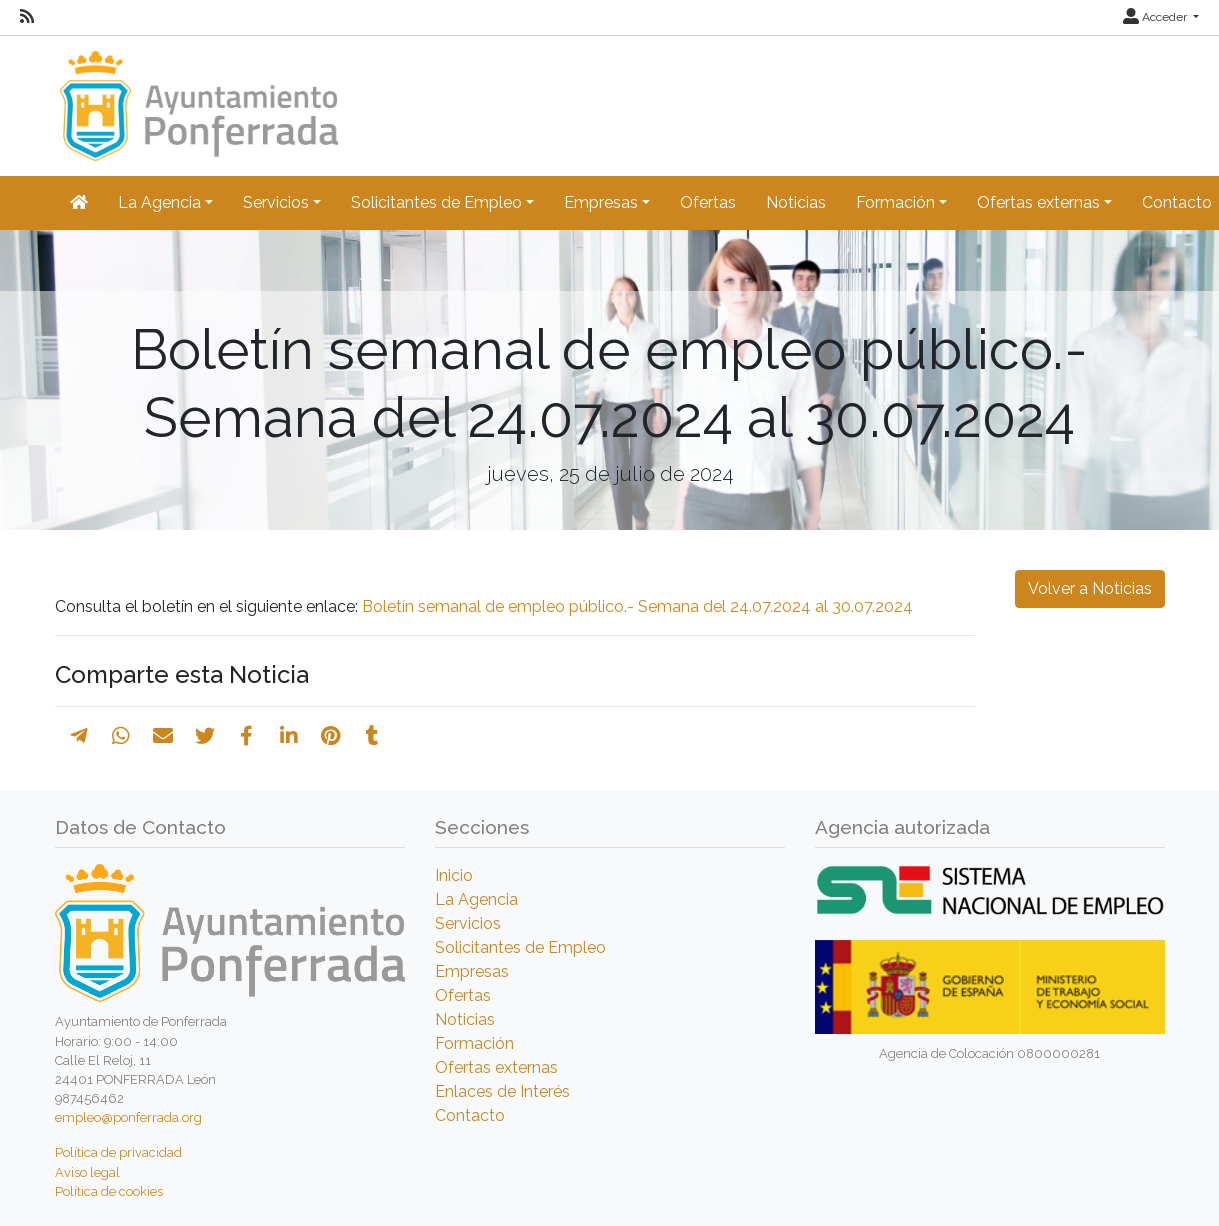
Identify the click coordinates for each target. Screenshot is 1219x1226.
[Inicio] (196, 96)
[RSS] (27, 17)
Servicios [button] (276, 202)
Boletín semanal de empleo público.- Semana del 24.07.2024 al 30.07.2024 (637, 606)
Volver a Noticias (1090, 588)
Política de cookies (109, 1191)
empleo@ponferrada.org (128, 1117)
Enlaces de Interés (502, 1091)
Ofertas (708, 202)
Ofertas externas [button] (1038, 202)
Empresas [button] (601, 202)
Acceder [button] (1156, 17)
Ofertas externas (496, 1067)
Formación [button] (895, 202)
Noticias (796, 202)
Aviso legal (87, 1172)
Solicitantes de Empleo (520, 947)
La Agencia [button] (159, 202)
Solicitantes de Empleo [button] (436, 202)
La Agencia (476, 899)
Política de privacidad (118, 1152)
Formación (474, 1043)
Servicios (468, 923)
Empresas (472, 971)
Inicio (454, 875)
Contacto (470, 1115)
